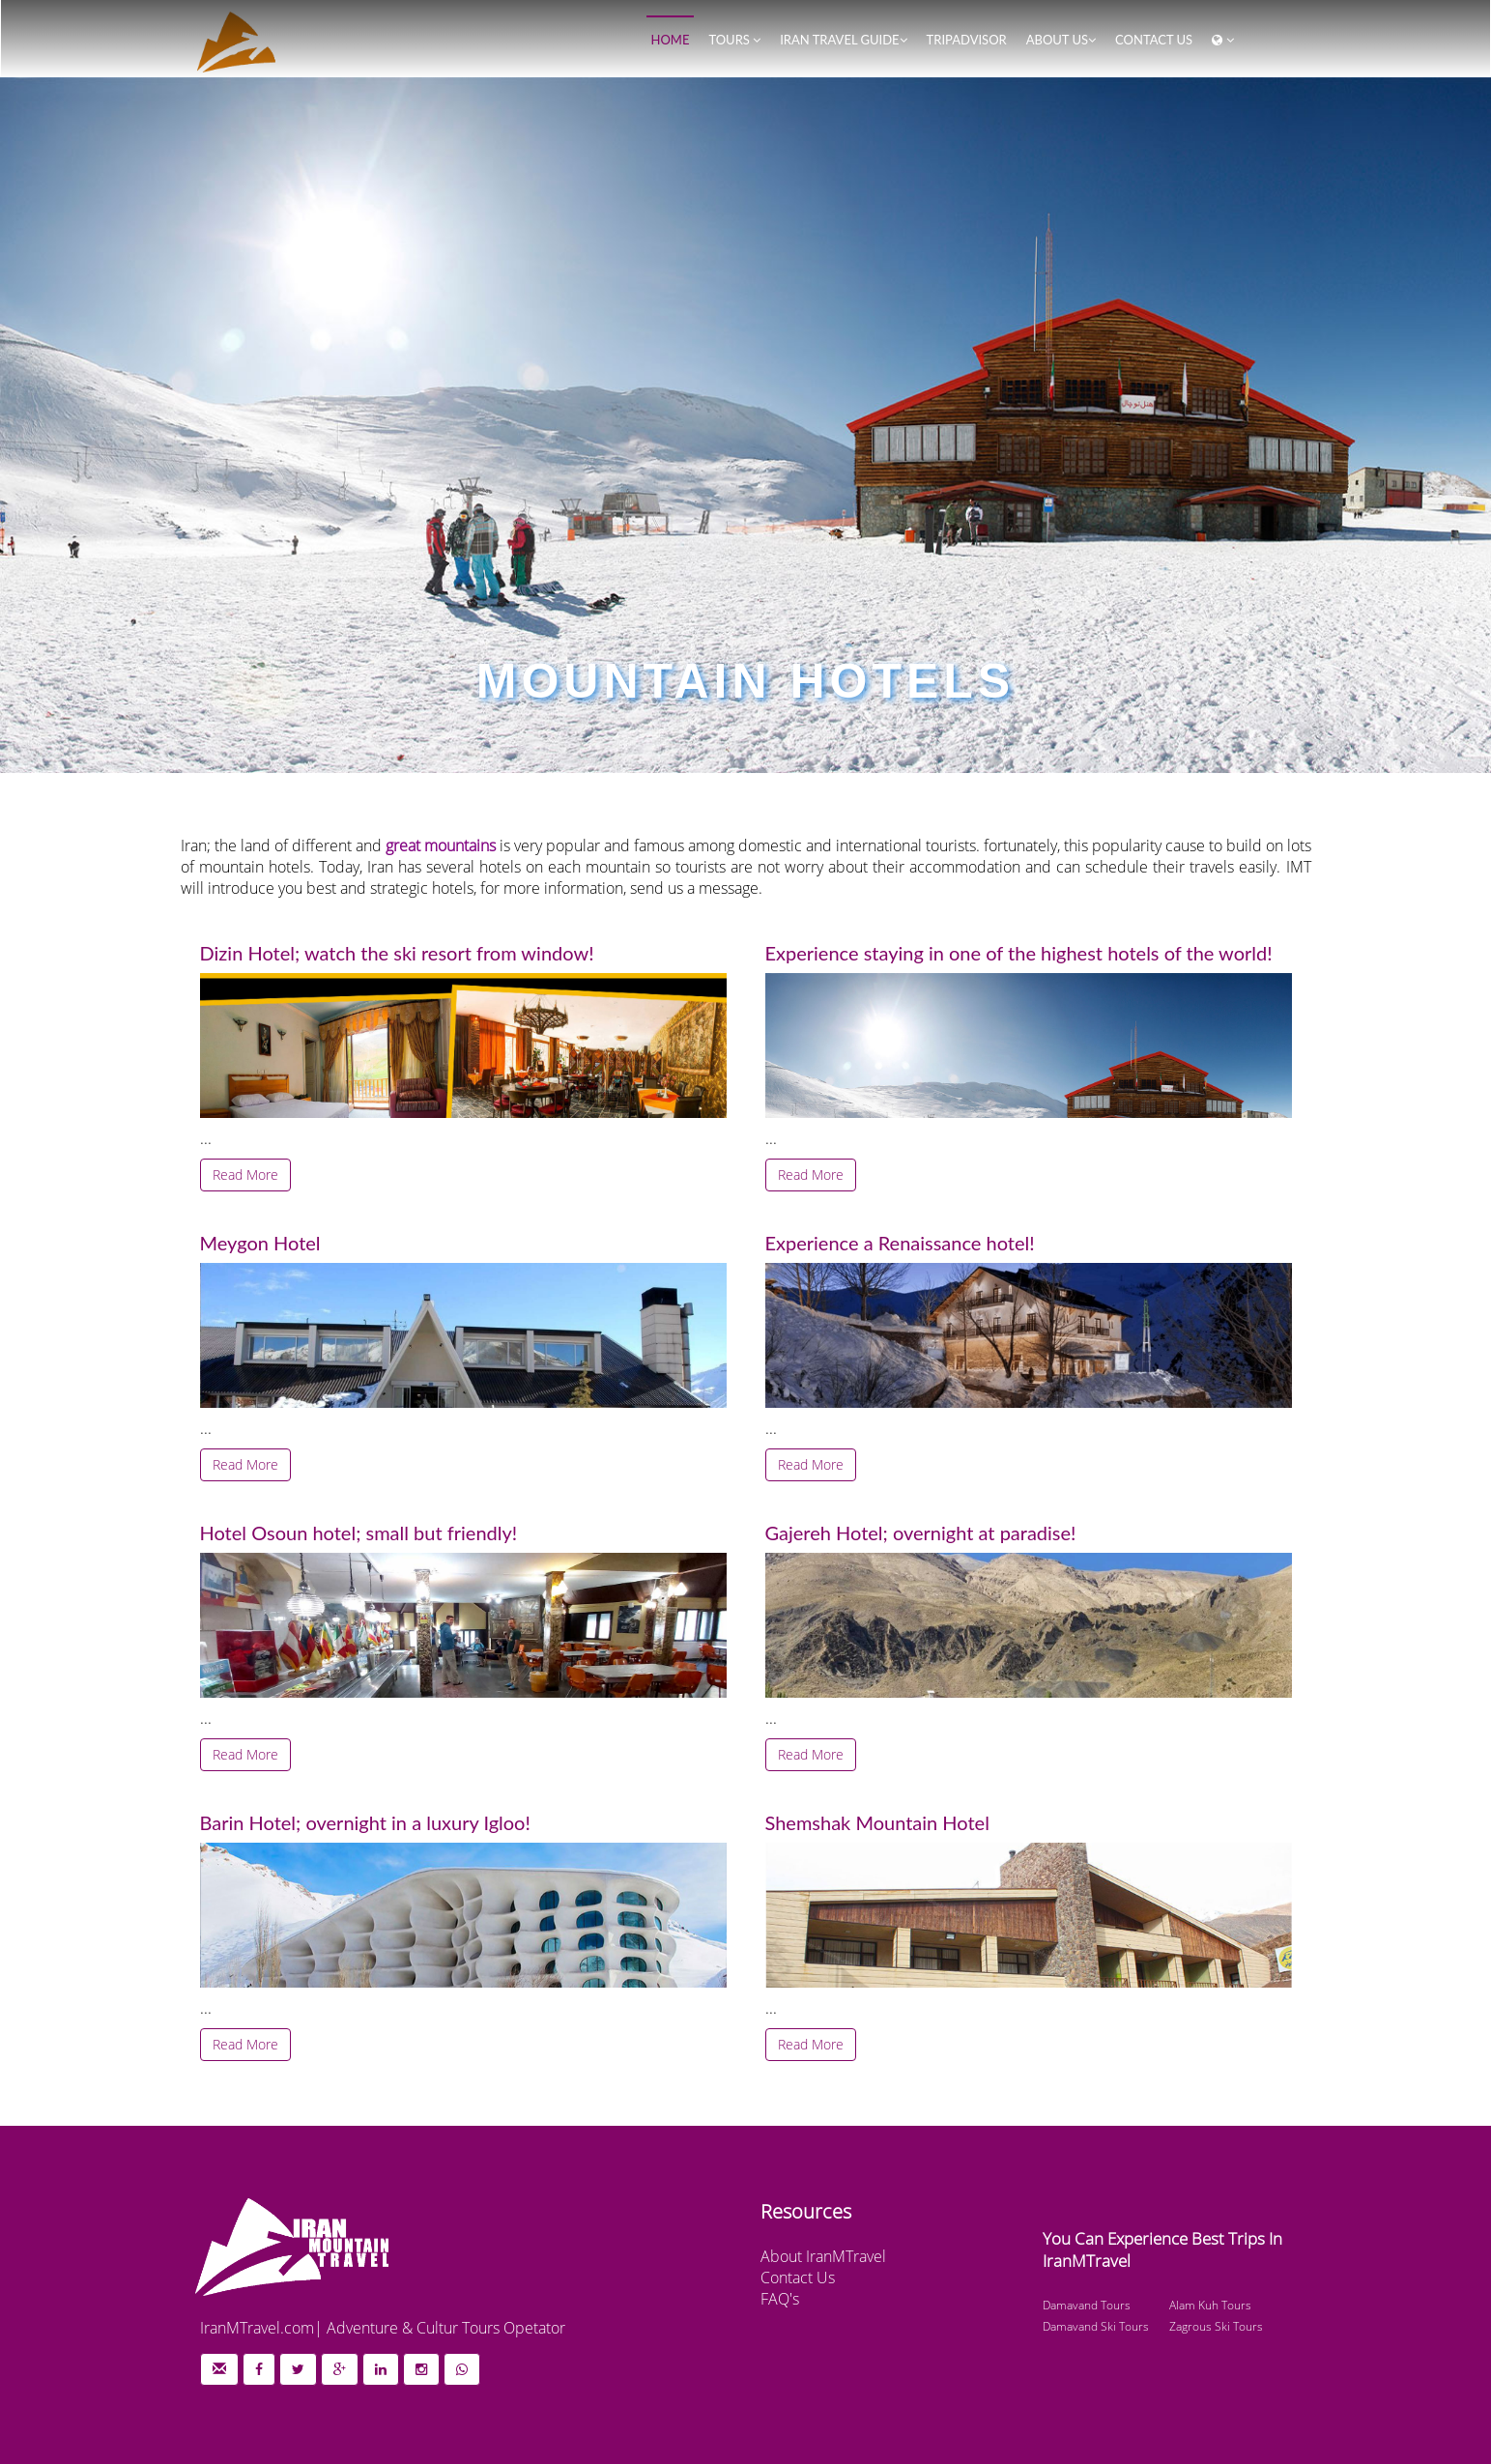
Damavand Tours (1087, 2305)
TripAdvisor (967, 39)
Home (670, 39)
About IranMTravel (823, 2256)
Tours (734, 39)
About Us (1061, 39)
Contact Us (797, 2277)
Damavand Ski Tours (1096, 2326)
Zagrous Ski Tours (1216, 2326)
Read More (245, 1174)
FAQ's (779, 2298)
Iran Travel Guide (843, 39)
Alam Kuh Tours (1210, 2305)
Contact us (1153, 39)
